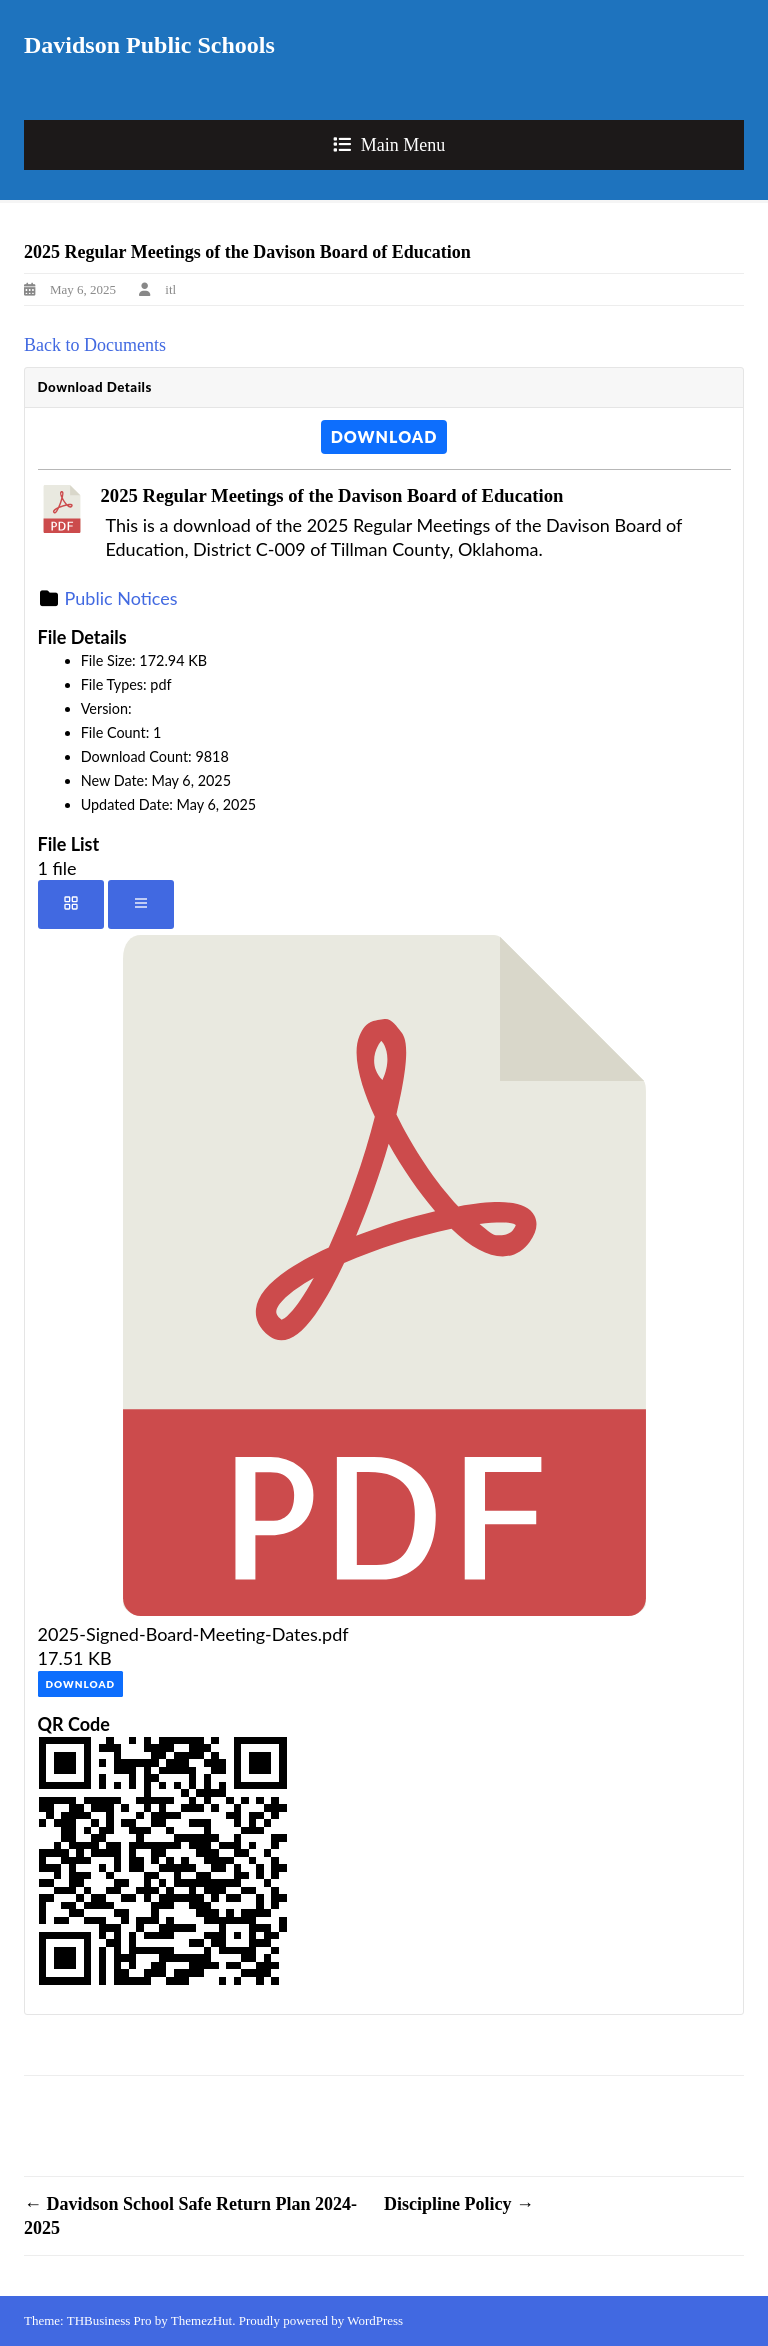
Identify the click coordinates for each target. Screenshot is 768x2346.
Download (384, 436)
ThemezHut (201, 2320)
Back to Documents (95, 345)
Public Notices (121, 598)
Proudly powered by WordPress (321, 2320)
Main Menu (403, 145)
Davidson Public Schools (149, 45)
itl (170, 289)
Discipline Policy (459, 2204)
